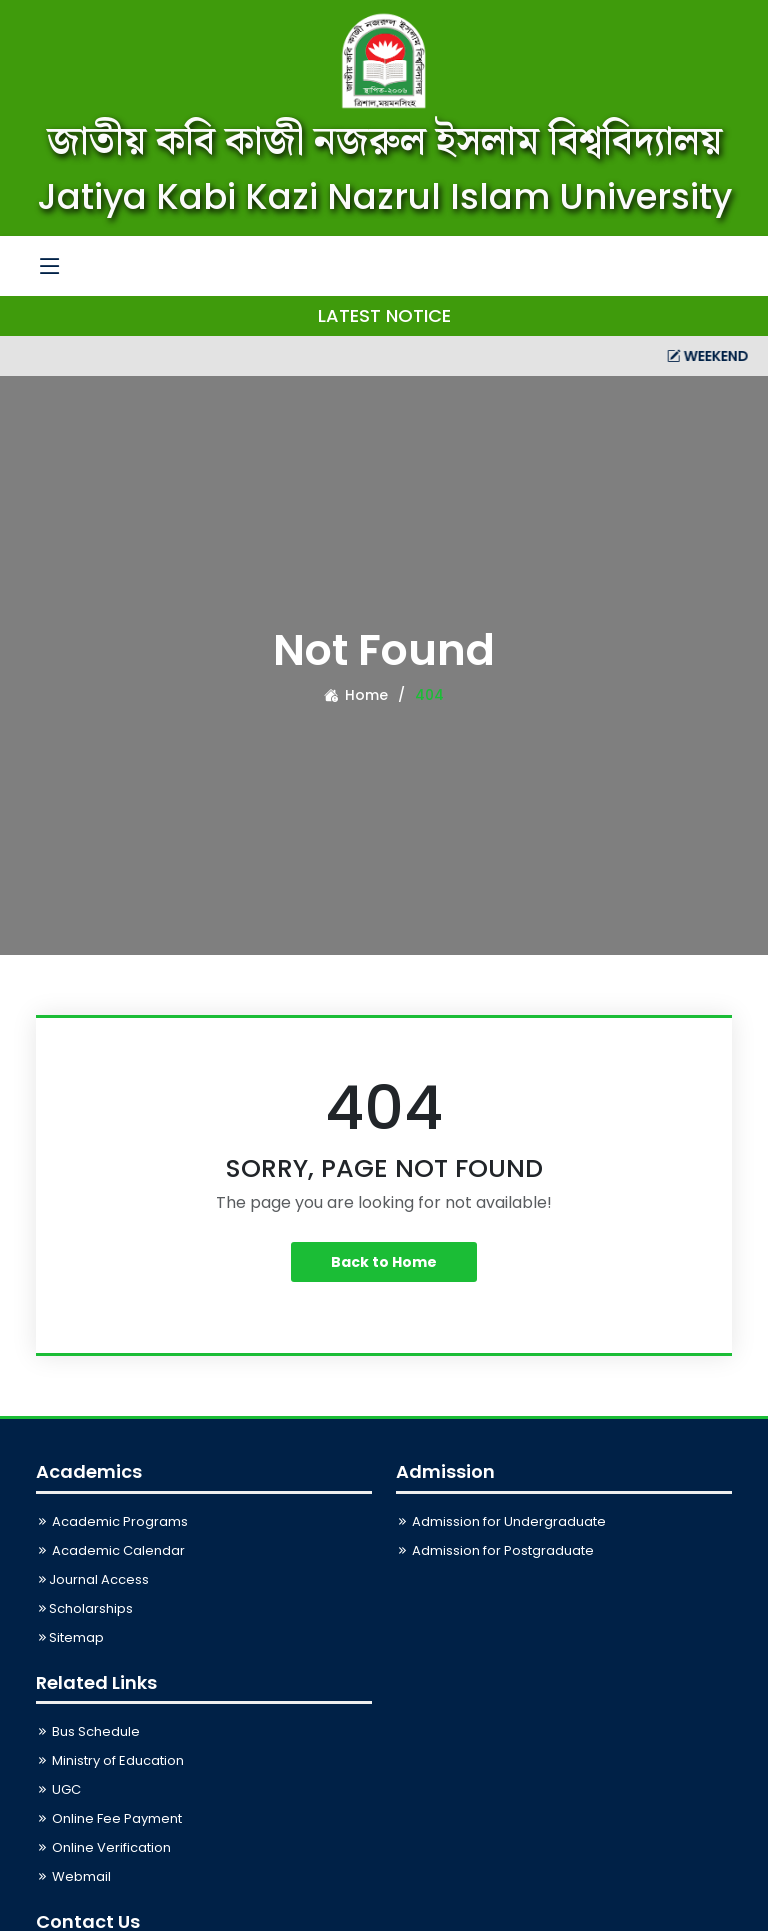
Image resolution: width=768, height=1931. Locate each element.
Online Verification (103, 1847)
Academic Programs (112, 1521)
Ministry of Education (110, 1760)
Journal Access (92, 1579)
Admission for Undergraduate (501, 1521)
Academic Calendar (110, 1550)
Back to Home (384, 1262)
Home (356, 695)
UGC (58, 1789)
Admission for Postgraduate (495, 1550)
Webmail (73, 1876)
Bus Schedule (88, 1731)
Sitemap (70, 1637)
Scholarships (84, 1608)
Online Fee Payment (109, 1818)
